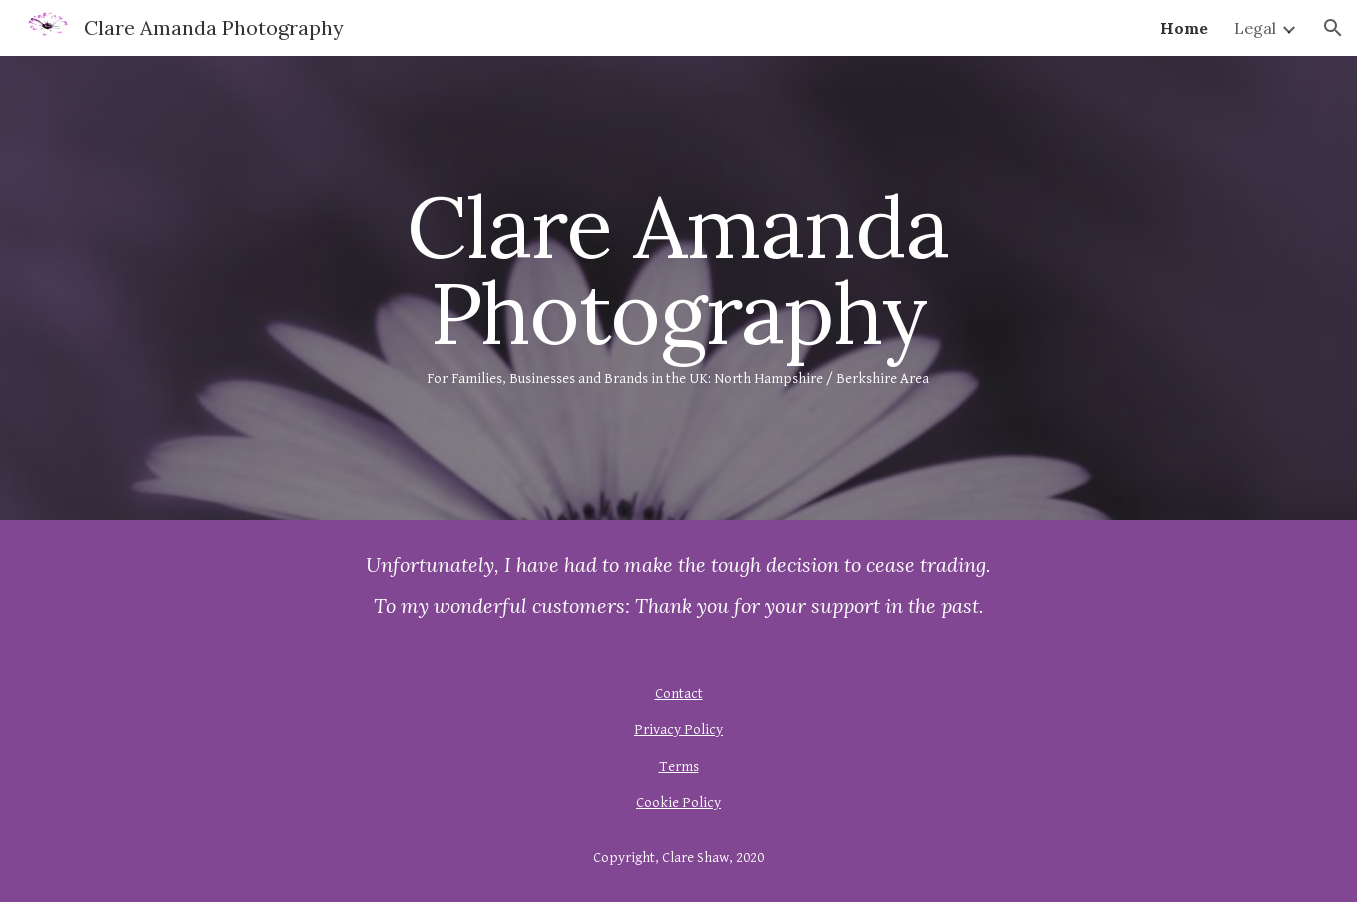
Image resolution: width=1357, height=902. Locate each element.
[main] (679, 287)
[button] (1333, 28)
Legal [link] (1255, 28)
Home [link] (1184, 28)
